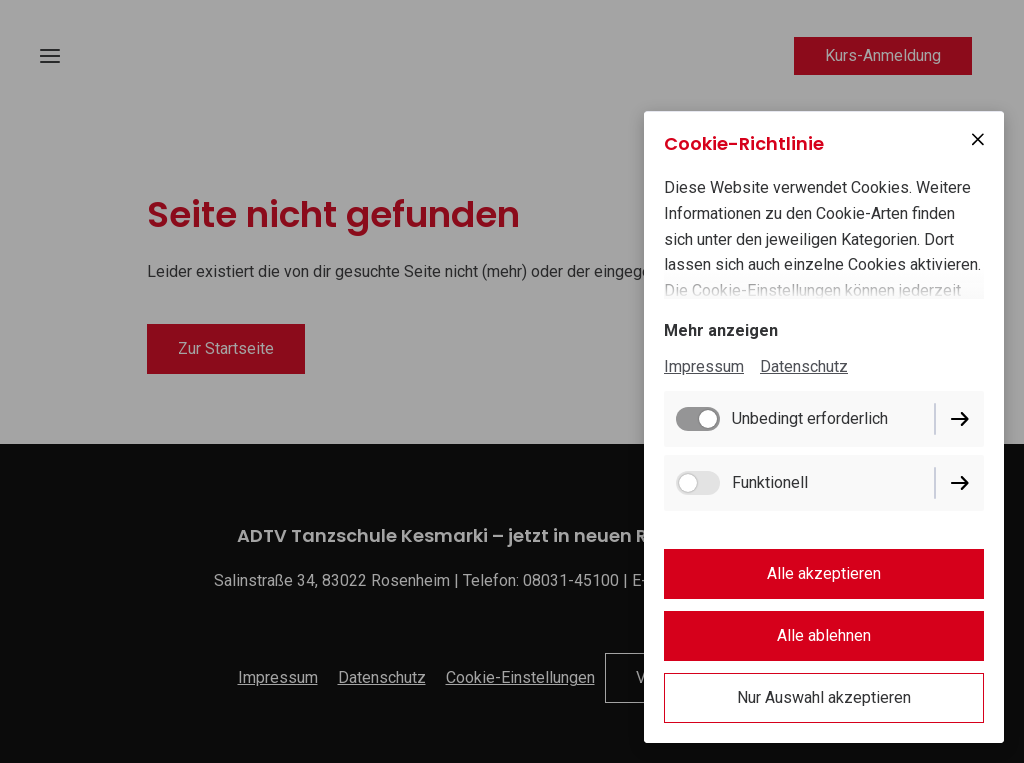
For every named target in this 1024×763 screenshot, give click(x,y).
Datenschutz (804, 366)
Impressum (704, 366)
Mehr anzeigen (721, 330)
